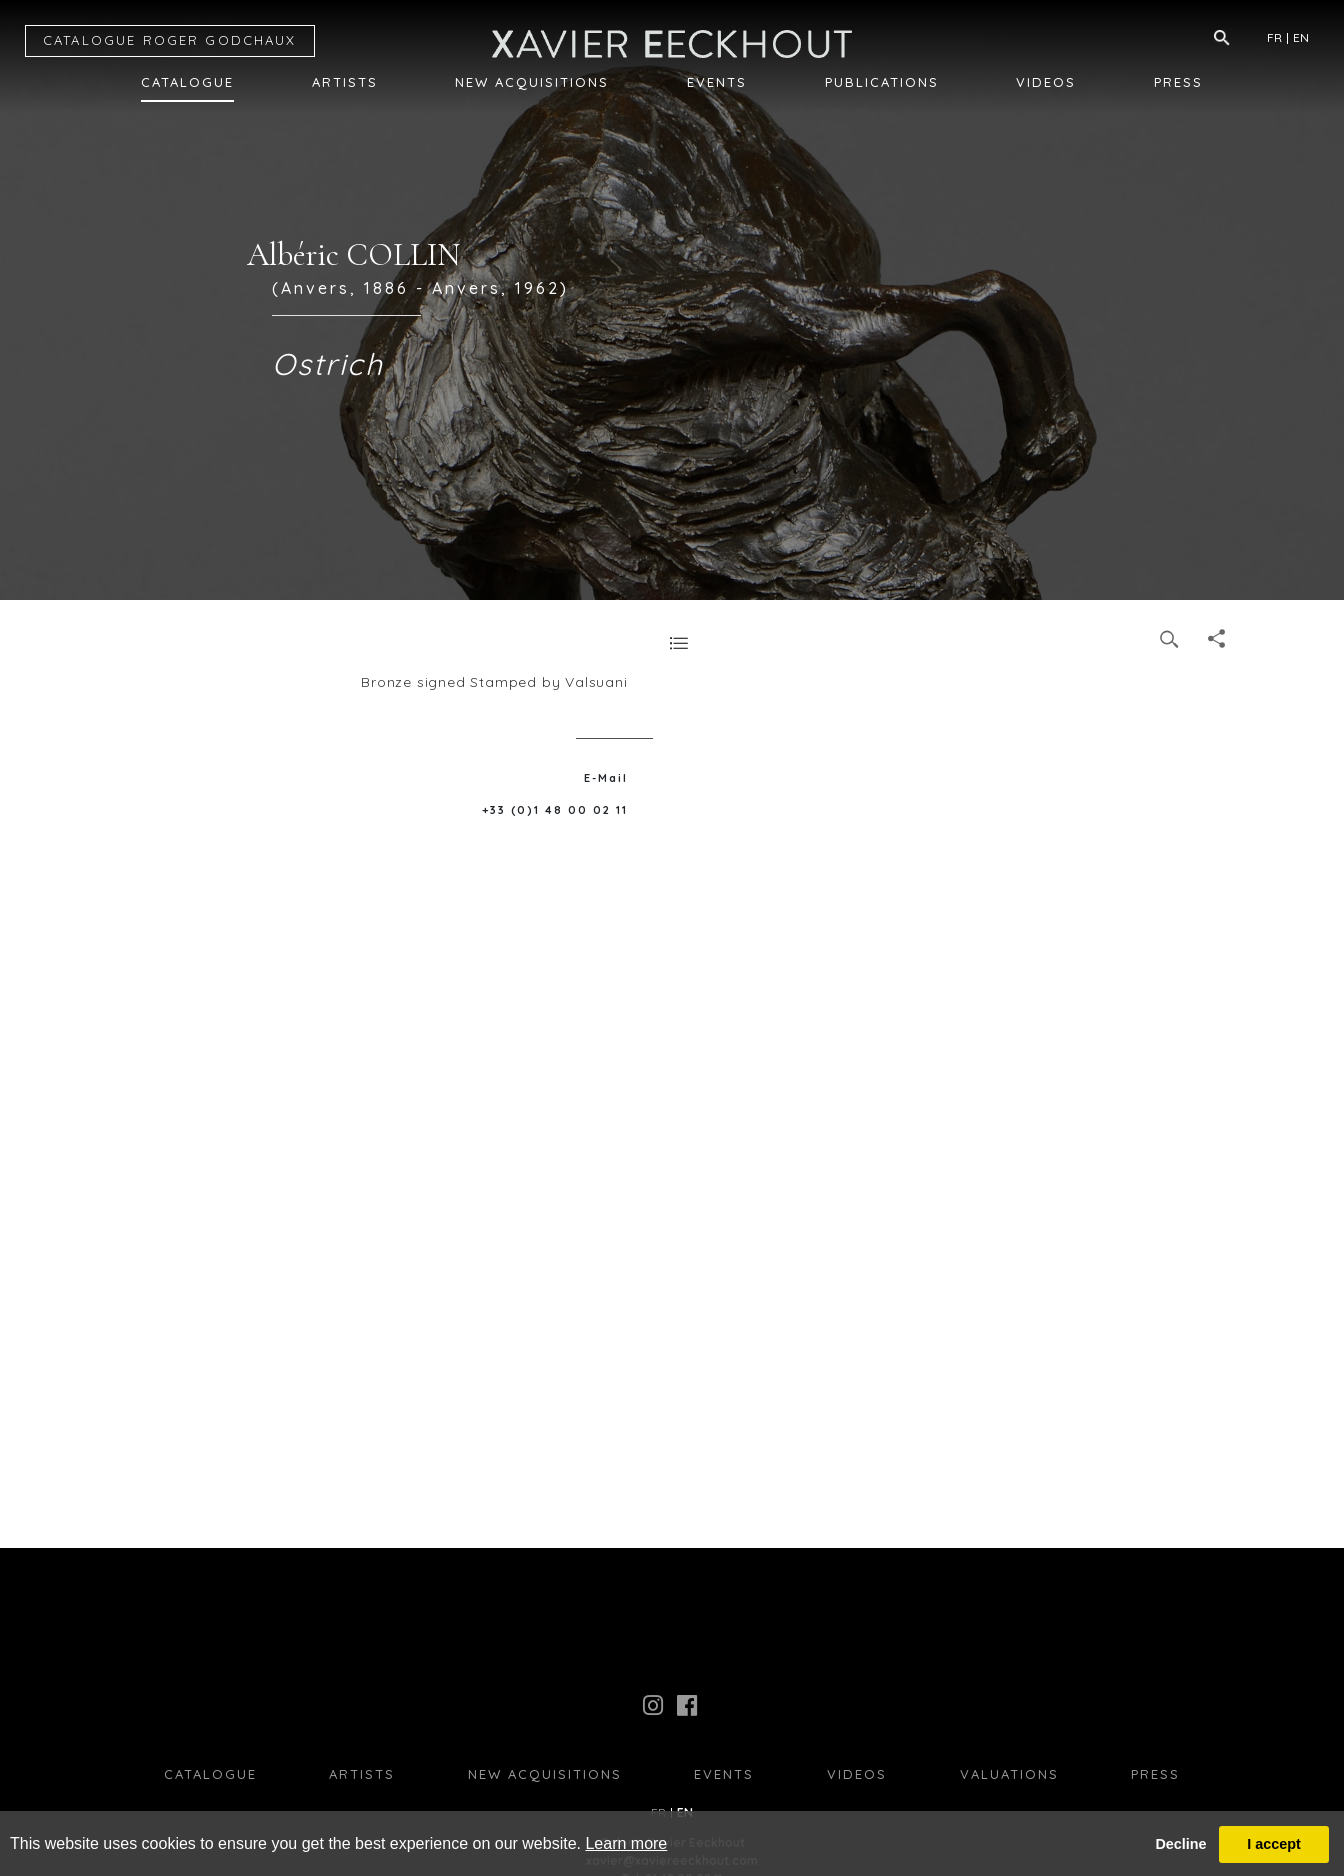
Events (717, 82)
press (1155, 1774)
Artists (345, 82)
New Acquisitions (532, 82)
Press (1178, 82)
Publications (882, 82)
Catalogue (187, 82)
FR (1274, 37)
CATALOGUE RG (170, 40)
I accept (1274, 1844)
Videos (1046, 82)
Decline (1180, 1844)
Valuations (1009, 1774)
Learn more (626, 1843)
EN (1301, 37)
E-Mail (606, 778)
